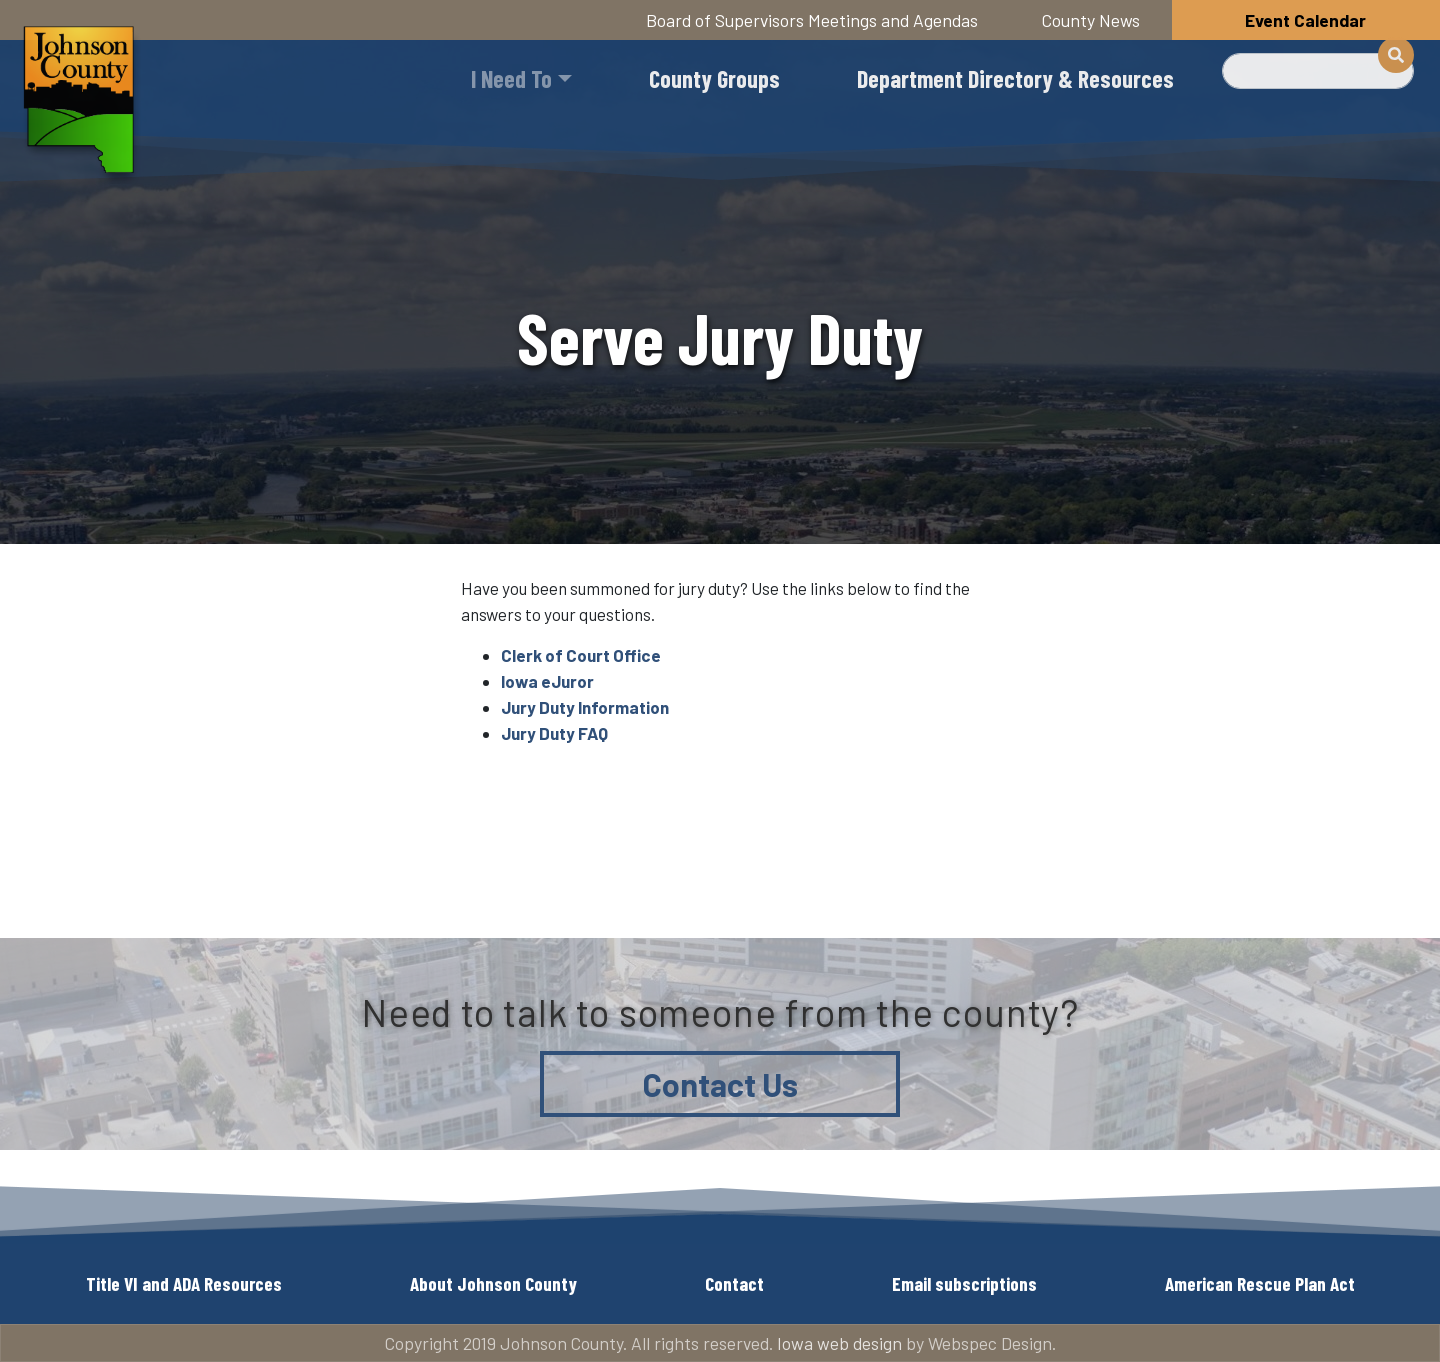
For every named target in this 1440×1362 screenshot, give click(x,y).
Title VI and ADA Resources (184, 1283)
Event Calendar (1305, 20)
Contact (734, 1283)
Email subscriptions (964, 1283)
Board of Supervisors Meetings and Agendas (812, 20)
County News (1091, 20)
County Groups (714, 78)
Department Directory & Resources (1015, 78)
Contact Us (720, 1084)
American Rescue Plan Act (1260, 1283)
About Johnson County (493, 1283)
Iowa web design (839, 1343)
